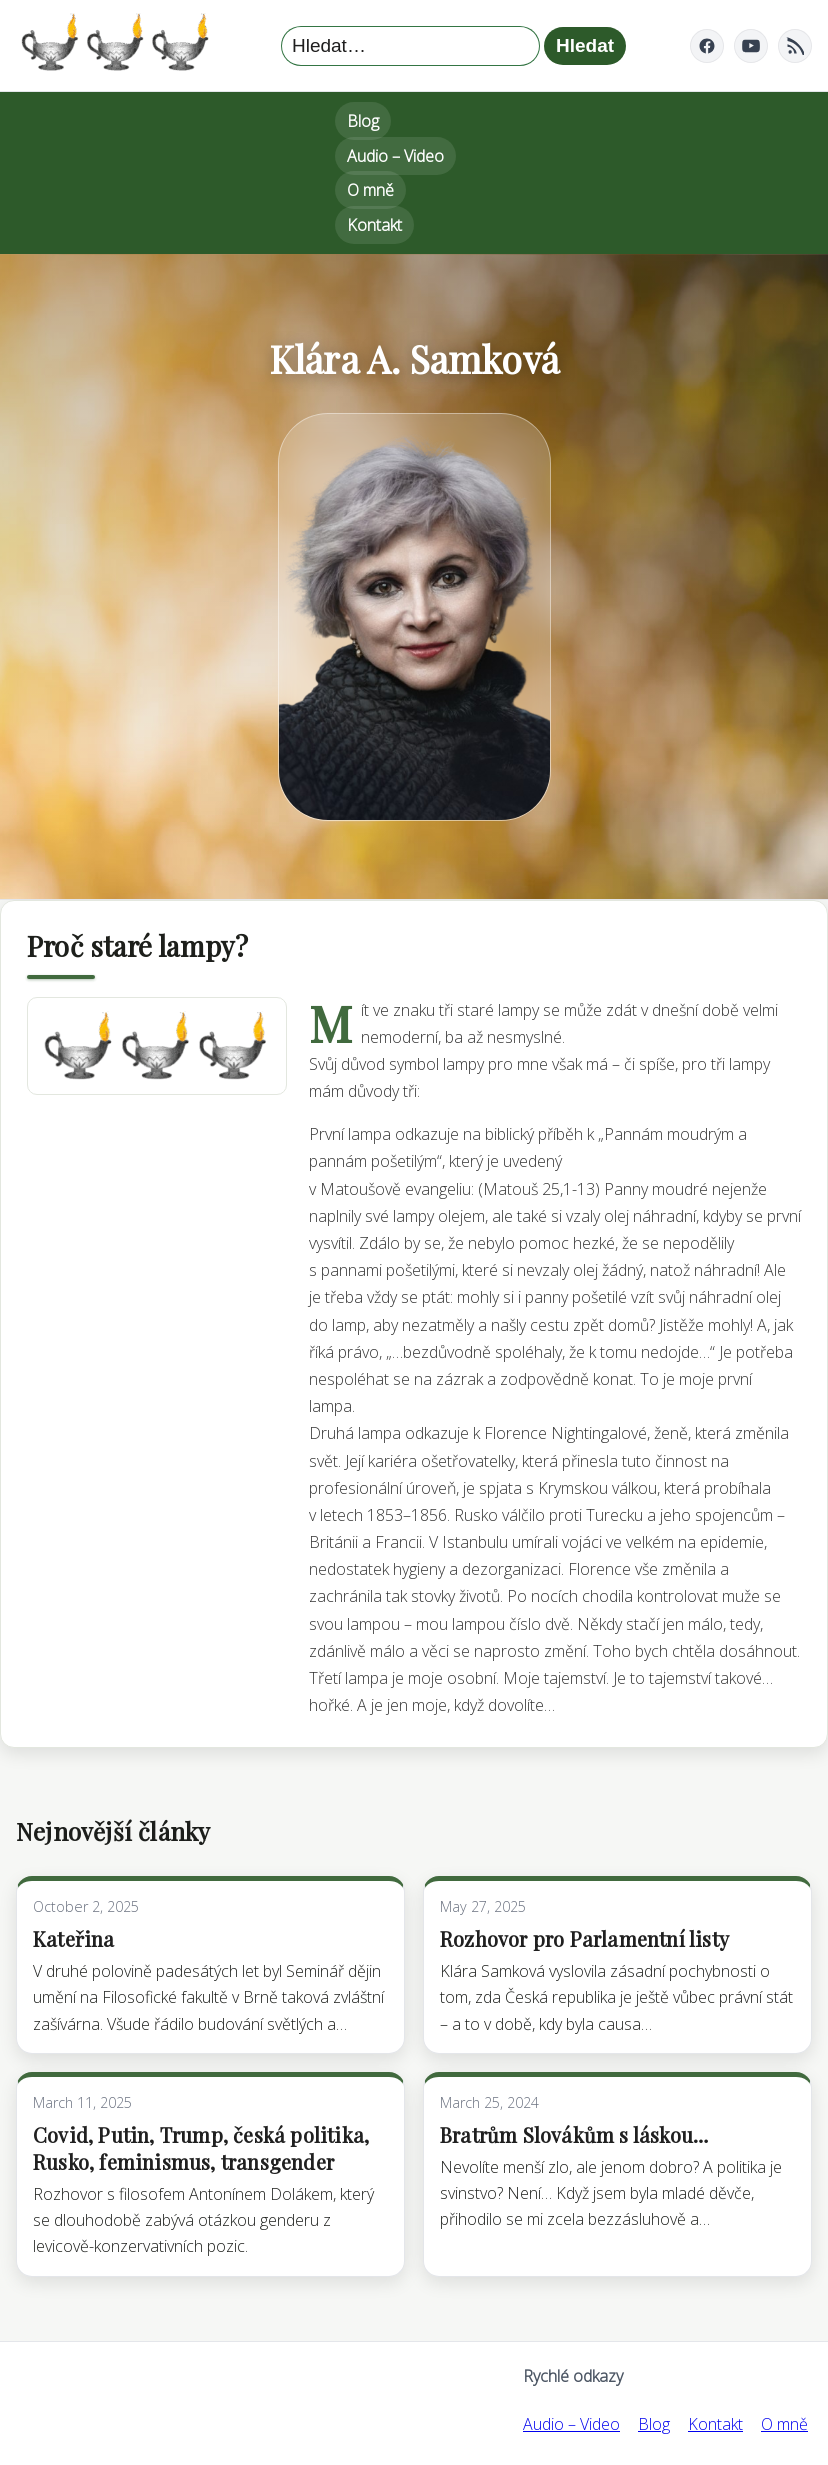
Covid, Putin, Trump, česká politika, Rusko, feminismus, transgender (201, 2148)
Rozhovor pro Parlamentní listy (584, 1938)
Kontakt (374, 225)
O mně (370, 190)
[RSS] (795, 46)
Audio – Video (395, 156)
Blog (363, 121)
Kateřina (74, 1938)
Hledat (585, 45)
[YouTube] (751, 46)
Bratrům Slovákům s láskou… (574, 2134)
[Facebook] (707, 46)
